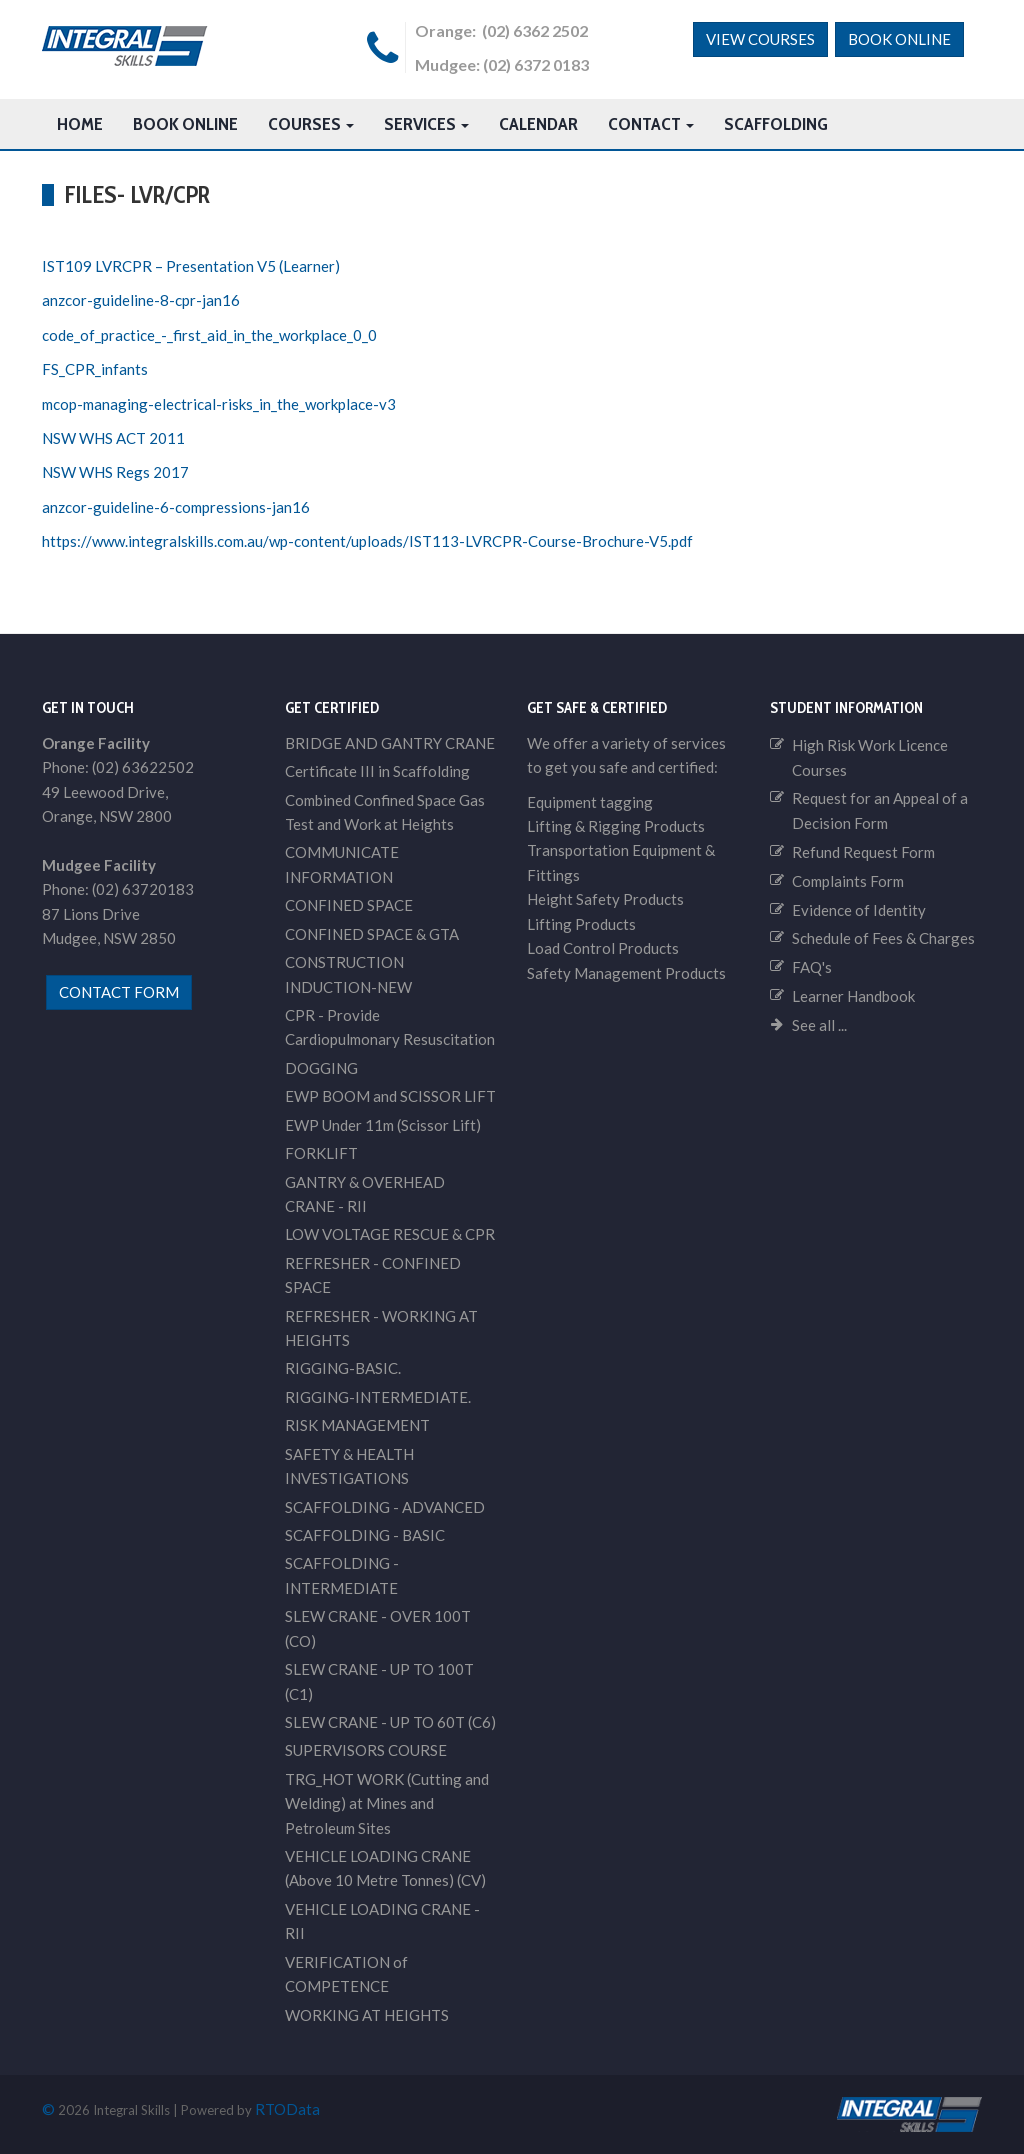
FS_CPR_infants (95, 369)
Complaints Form (848, 881)
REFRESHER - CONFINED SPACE (373, 1275)
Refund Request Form (863, 852)
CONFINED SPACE (349, 905)
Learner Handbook (853, 996)
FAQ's (812, 967)
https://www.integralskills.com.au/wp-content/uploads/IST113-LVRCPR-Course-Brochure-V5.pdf (367, 541)
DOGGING (321, 1068)
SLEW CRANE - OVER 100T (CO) (378, 1628)
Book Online (899, 39)
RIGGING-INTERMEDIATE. (378, 1397)
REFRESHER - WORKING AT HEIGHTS (381, 1328)
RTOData (287, 2109)
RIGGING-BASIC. (343, 1368)
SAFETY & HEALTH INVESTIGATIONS (349, 1466)
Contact (651, 124)
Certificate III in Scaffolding (377, 771)
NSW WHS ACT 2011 (113, 438)
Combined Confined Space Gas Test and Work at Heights (385, 812)
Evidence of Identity (859, 910)
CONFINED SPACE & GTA (372, 934)
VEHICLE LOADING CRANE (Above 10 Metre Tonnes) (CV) (385, 1868)
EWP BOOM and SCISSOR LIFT (390, 1096)
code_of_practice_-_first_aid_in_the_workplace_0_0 (209, 335)
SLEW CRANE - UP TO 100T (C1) (379, 1681)
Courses (311, 124)
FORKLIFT (321, 1153)
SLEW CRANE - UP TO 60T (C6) (390, 1722)
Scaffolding (776, 124)
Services (426, 124)
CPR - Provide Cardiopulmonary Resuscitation (390, 1027)
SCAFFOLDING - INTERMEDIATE (342, 1575)
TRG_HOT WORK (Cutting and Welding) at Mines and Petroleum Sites (387, 1803)
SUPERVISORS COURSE (366, 1750)
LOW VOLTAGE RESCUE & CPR (390, 1234)
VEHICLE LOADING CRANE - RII (382, 1921)
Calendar (538, 124)
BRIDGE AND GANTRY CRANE (390, 743)
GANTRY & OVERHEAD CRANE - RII (365, 1194)
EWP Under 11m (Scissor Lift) (383, 1125)
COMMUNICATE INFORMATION (342, 864)
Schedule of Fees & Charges (883, 938)
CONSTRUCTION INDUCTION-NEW (348, 974)
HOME (80, 124)
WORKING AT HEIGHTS (367, 2015)
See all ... (819, 1025)
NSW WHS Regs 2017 (115, 472)
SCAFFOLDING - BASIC (365, 1535)
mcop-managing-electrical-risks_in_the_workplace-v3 (219, 404)
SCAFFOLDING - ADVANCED (385, 1507)
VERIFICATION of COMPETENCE (346, 1974)
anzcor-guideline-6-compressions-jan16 (176, 507)
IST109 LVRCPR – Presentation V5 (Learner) (191, 266)
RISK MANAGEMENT (357, 1425)
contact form (119, 992)
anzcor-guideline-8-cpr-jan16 (141, 300)
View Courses (760, 39)
